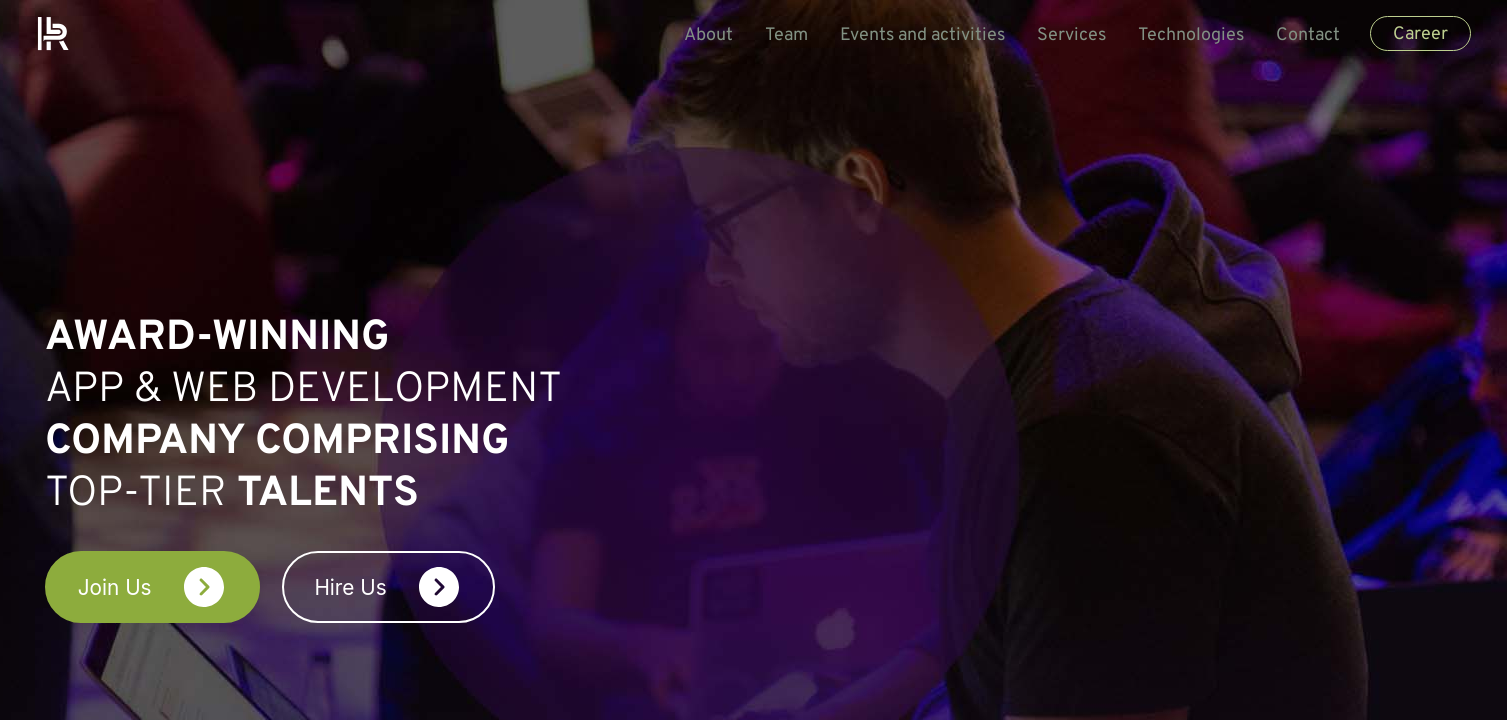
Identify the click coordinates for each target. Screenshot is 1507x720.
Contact (1299, 35)
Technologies (1182, 35)
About (699, 35)
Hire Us (498, 588)
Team (777, 35)
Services (1062, 35)
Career (1411, 34)
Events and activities (913, 35)
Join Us (186, 588)
